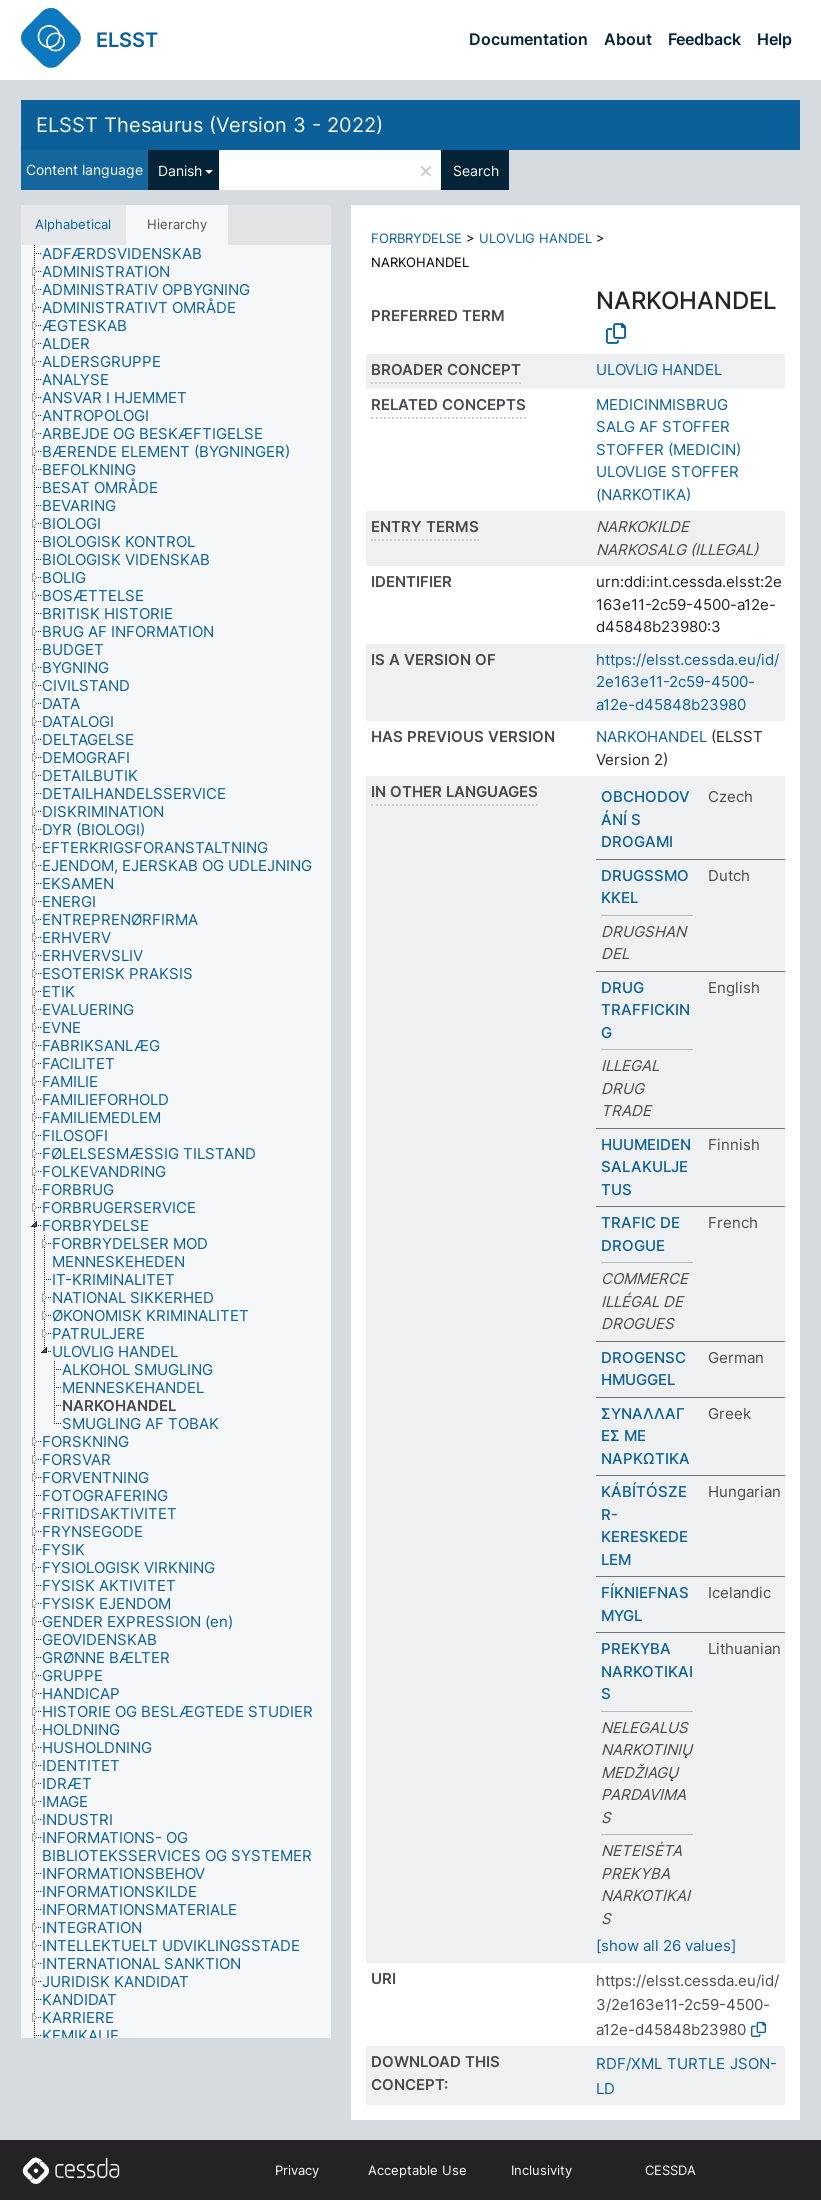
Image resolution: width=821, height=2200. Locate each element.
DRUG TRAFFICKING (645, 1010)
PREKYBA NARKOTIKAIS (647, 1671)
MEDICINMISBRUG (662, 404)
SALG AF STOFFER (663, 426)
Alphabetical (73, 224)
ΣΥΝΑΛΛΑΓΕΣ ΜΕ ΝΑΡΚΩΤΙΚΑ (645, 1436)
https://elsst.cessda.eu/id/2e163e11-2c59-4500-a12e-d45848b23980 (687, 682)
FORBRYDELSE (416, 238)
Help (774, 39)
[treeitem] (130, 254)
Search (476, 170)
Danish (180, 170)
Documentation (528, 39)
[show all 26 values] (666, 1945)
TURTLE (696, 2063)
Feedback (704, 39)
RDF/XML (629, 2063)
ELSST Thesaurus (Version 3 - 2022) (209, 125)
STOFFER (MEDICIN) (668, 449)
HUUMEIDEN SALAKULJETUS (646, 1167)
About (628, 39)
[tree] (176, 1142)
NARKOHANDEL (651, 736)
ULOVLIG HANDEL (535, 238)
